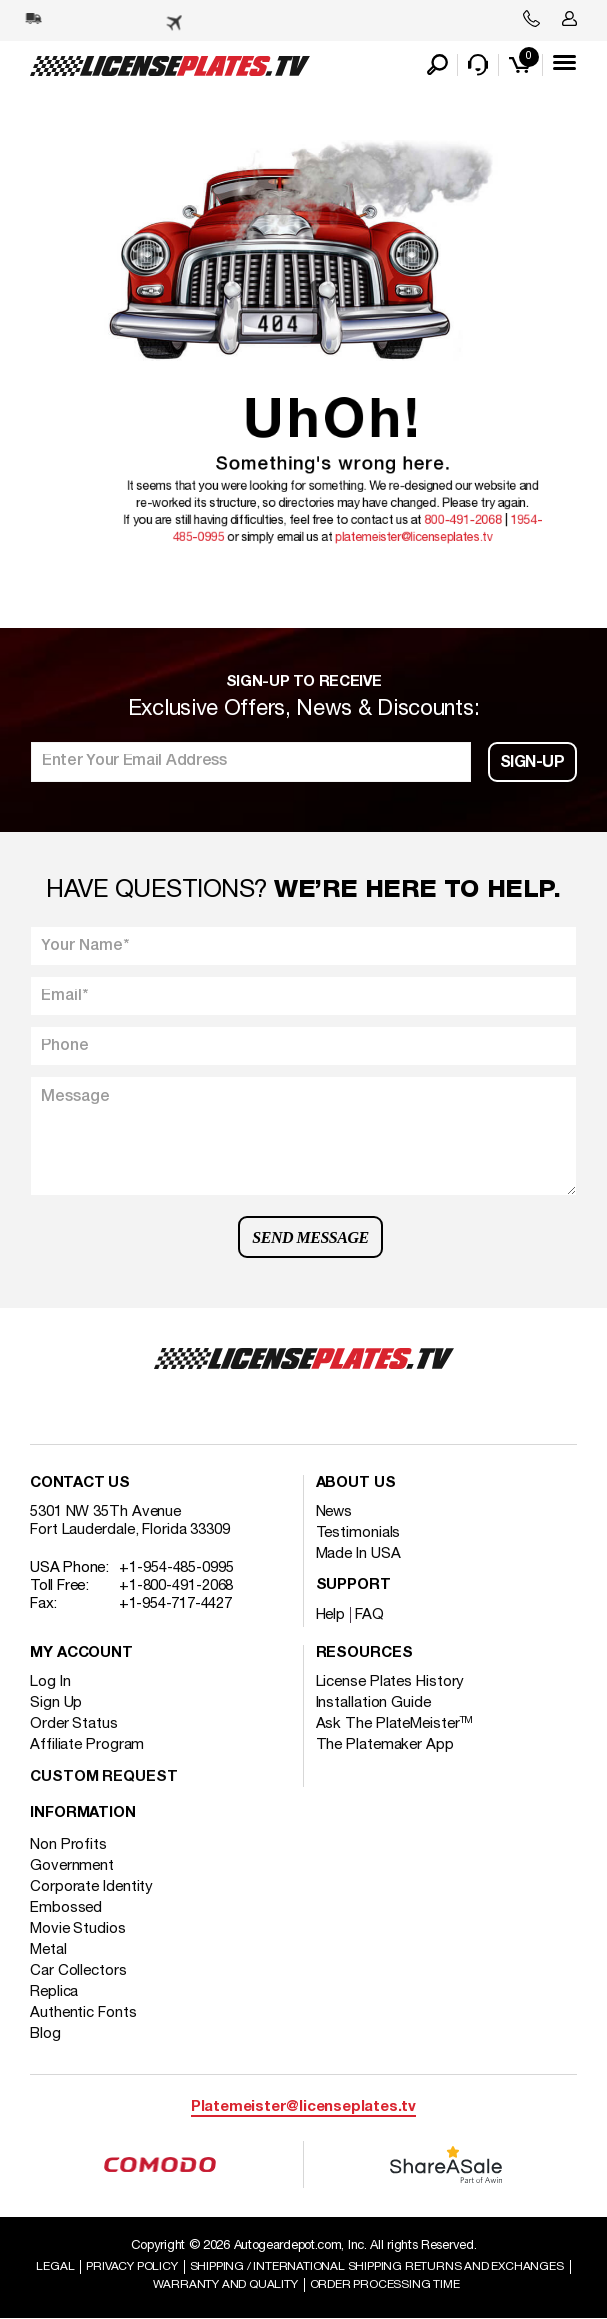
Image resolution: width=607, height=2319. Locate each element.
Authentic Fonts (83, 2013)
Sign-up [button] (532, 763)
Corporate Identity (91, 1887)
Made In (358, 1554)
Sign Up (56, 1703)
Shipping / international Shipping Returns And (377, 2266)
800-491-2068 (454, 496)
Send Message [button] (310, 1237)
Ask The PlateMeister (395, 1724)
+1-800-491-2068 (176, 1586)
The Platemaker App (385, 1745)
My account (81, 1653)
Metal (48, 1950)
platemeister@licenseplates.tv (419, 508)
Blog (45, 2034)
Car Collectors (78, 1971)
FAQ (369, 1615)
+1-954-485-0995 (176, 1568)
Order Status (74, 1724)
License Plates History (390, 1682)
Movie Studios (78, 1929)
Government (72, 1866)
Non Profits (68, 1845)
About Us (356, 1483)
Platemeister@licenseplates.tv (303, 2107)
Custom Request (104, 1777)
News (334, 1512)
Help (331, 1615)
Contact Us (80, 1483)
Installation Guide (373, 1703)
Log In (50, 1682)
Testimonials (358, 1533)
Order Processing (385, 2284)
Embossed (66, 1908)
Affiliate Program (87, 1745)
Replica (54, 1992)
